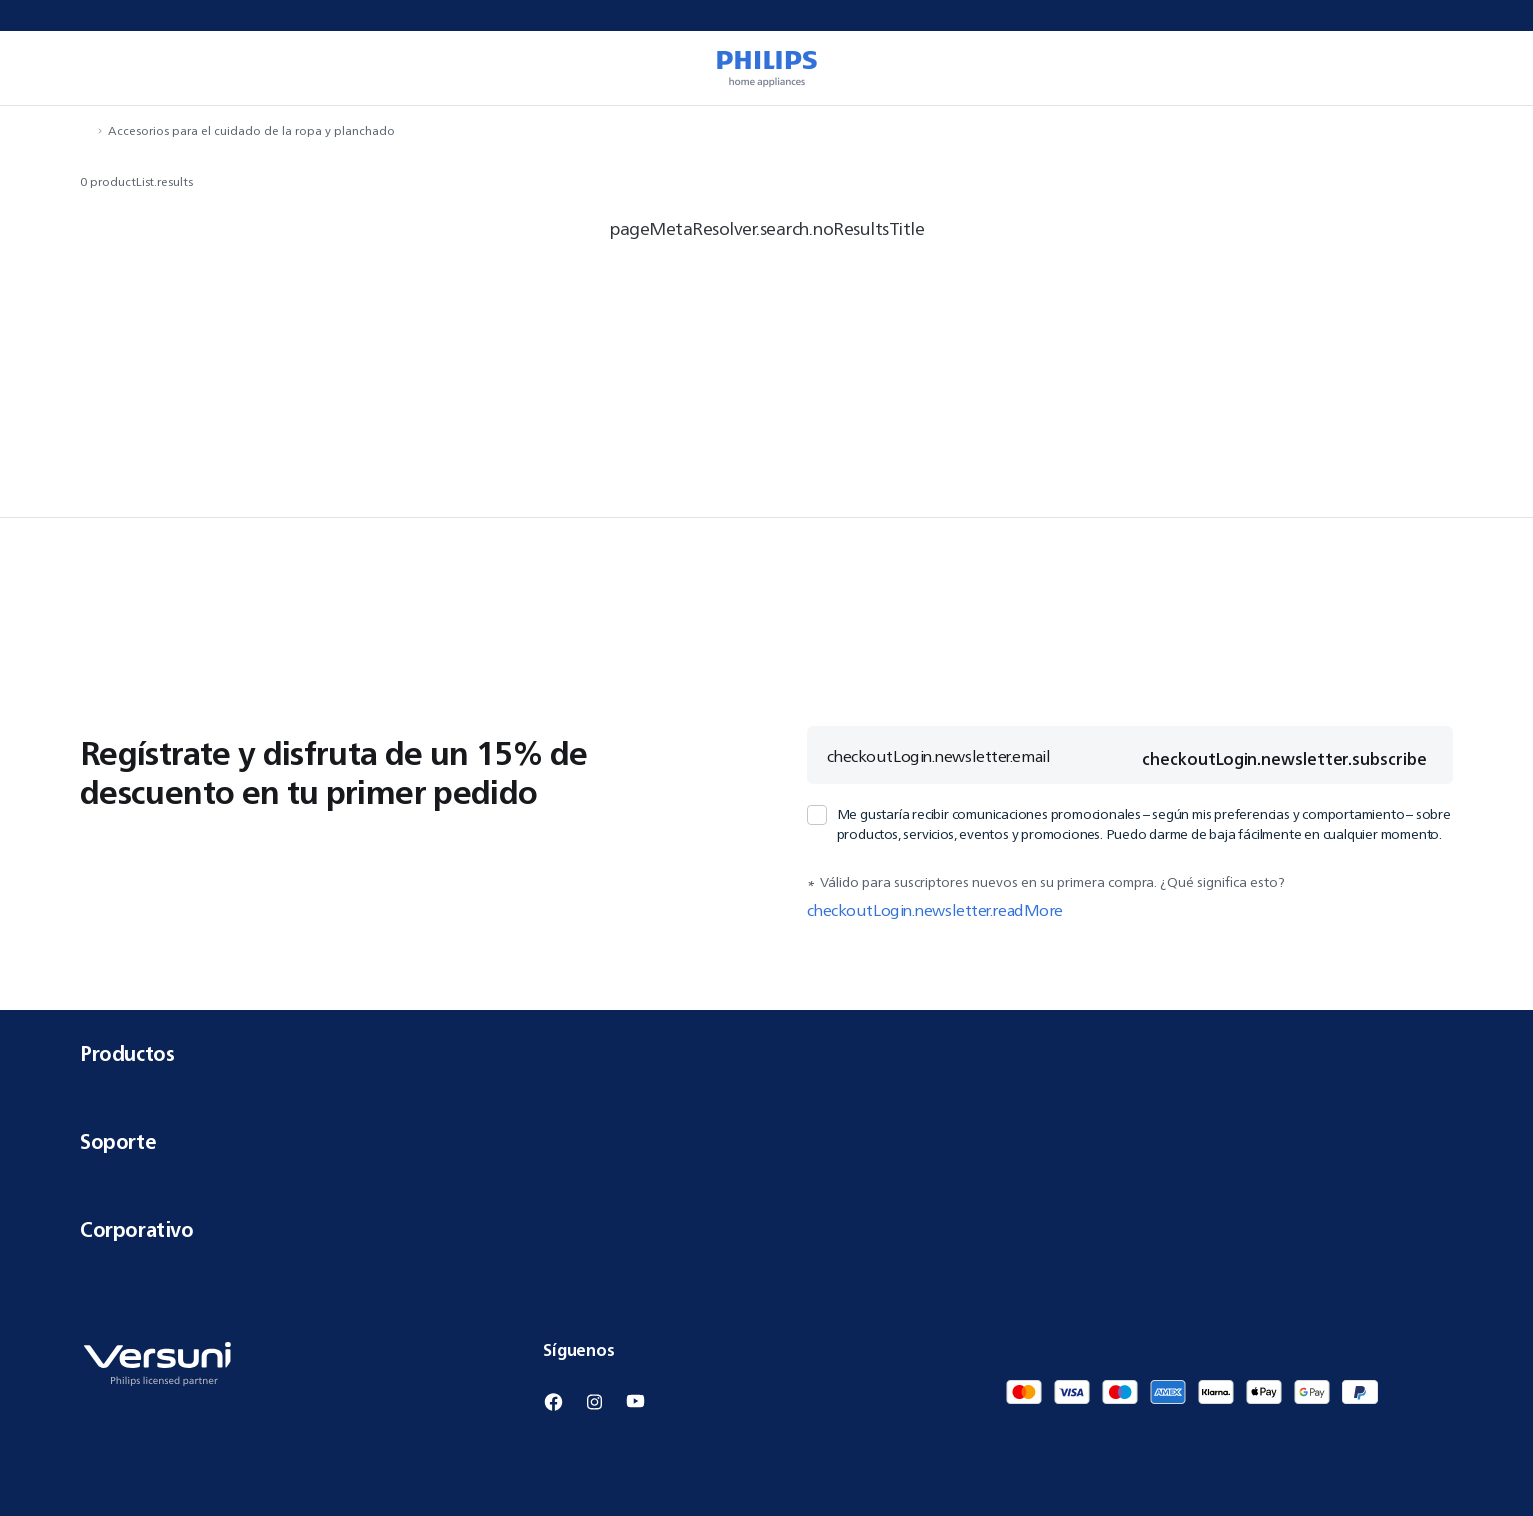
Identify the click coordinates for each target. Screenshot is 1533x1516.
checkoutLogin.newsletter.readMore (935, 910)
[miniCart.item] (1489, 68)
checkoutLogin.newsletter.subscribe (1284, 759)
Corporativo (766, 1229)
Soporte (766, 1141)
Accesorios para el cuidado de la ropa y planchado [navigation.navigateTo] (251, 130)
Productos (766, 1053)
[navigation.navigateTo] (86, 130)
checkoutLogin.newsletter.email (939, 756)
